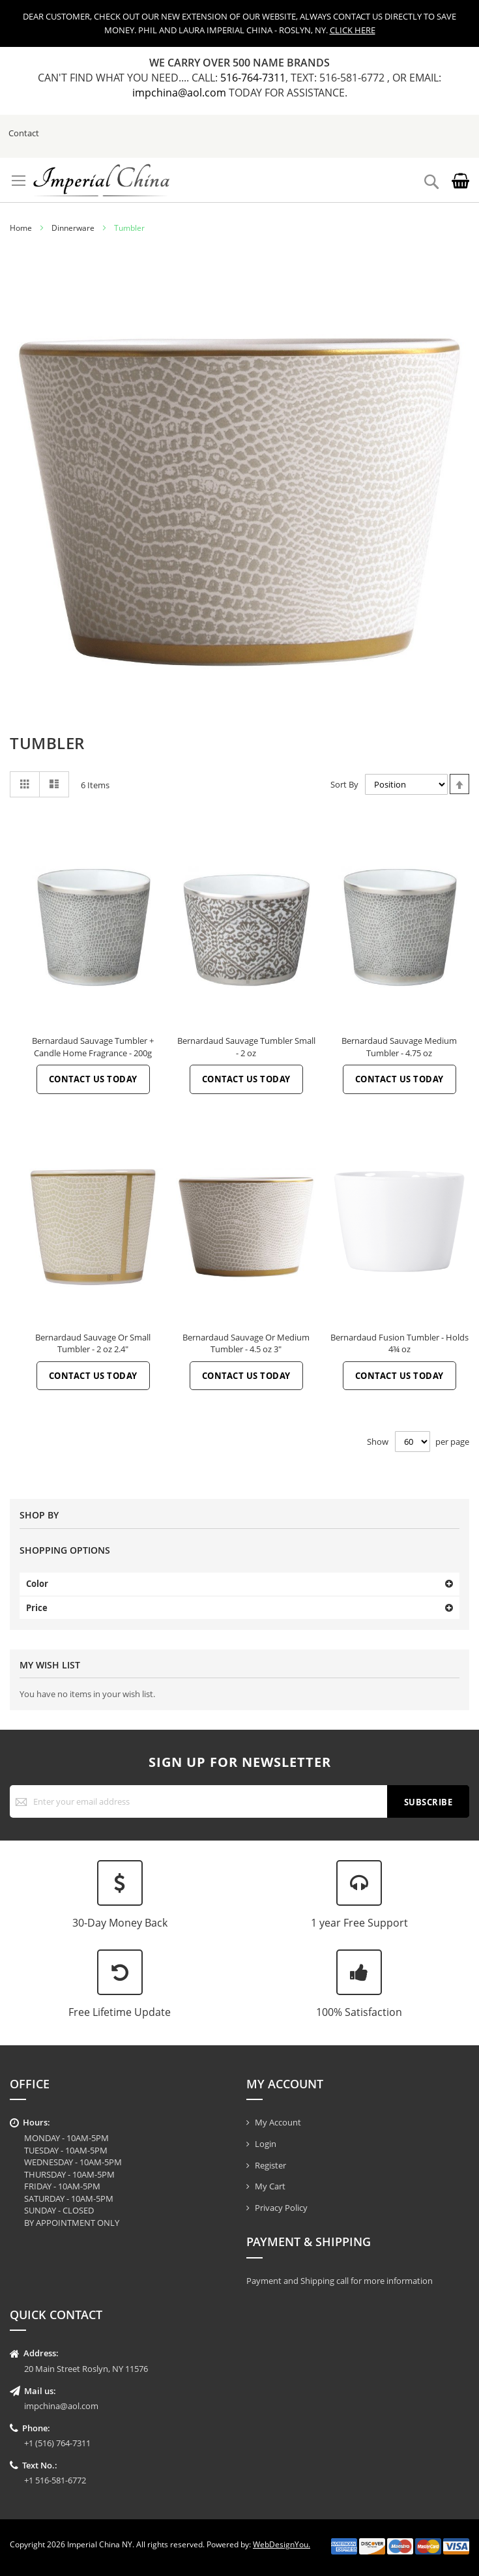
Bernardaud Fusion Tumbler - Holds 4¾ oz (399, 1343)
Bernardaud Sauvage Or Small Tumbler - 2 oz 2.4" (93, 1343)
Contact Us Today (93, 1079)
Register (270, 2165)
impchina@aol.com (180, 92)
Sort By (344, 784)
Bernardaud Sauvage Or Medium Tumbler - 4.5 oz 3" (246, 1343)
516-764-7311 (252, 77)
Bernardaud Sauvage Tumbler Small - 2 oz (246, 1047)
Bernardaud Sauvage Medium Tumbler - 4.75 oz (399, 1047)
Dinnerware (72, 227)
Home (21, 227)
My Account (278, 2122)
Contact (23, 133)
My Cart (270, 2186)
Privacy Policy (281, 2207)
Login (265, 2144)
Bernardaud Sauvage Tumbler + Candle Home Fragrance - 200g (93, 1047)
